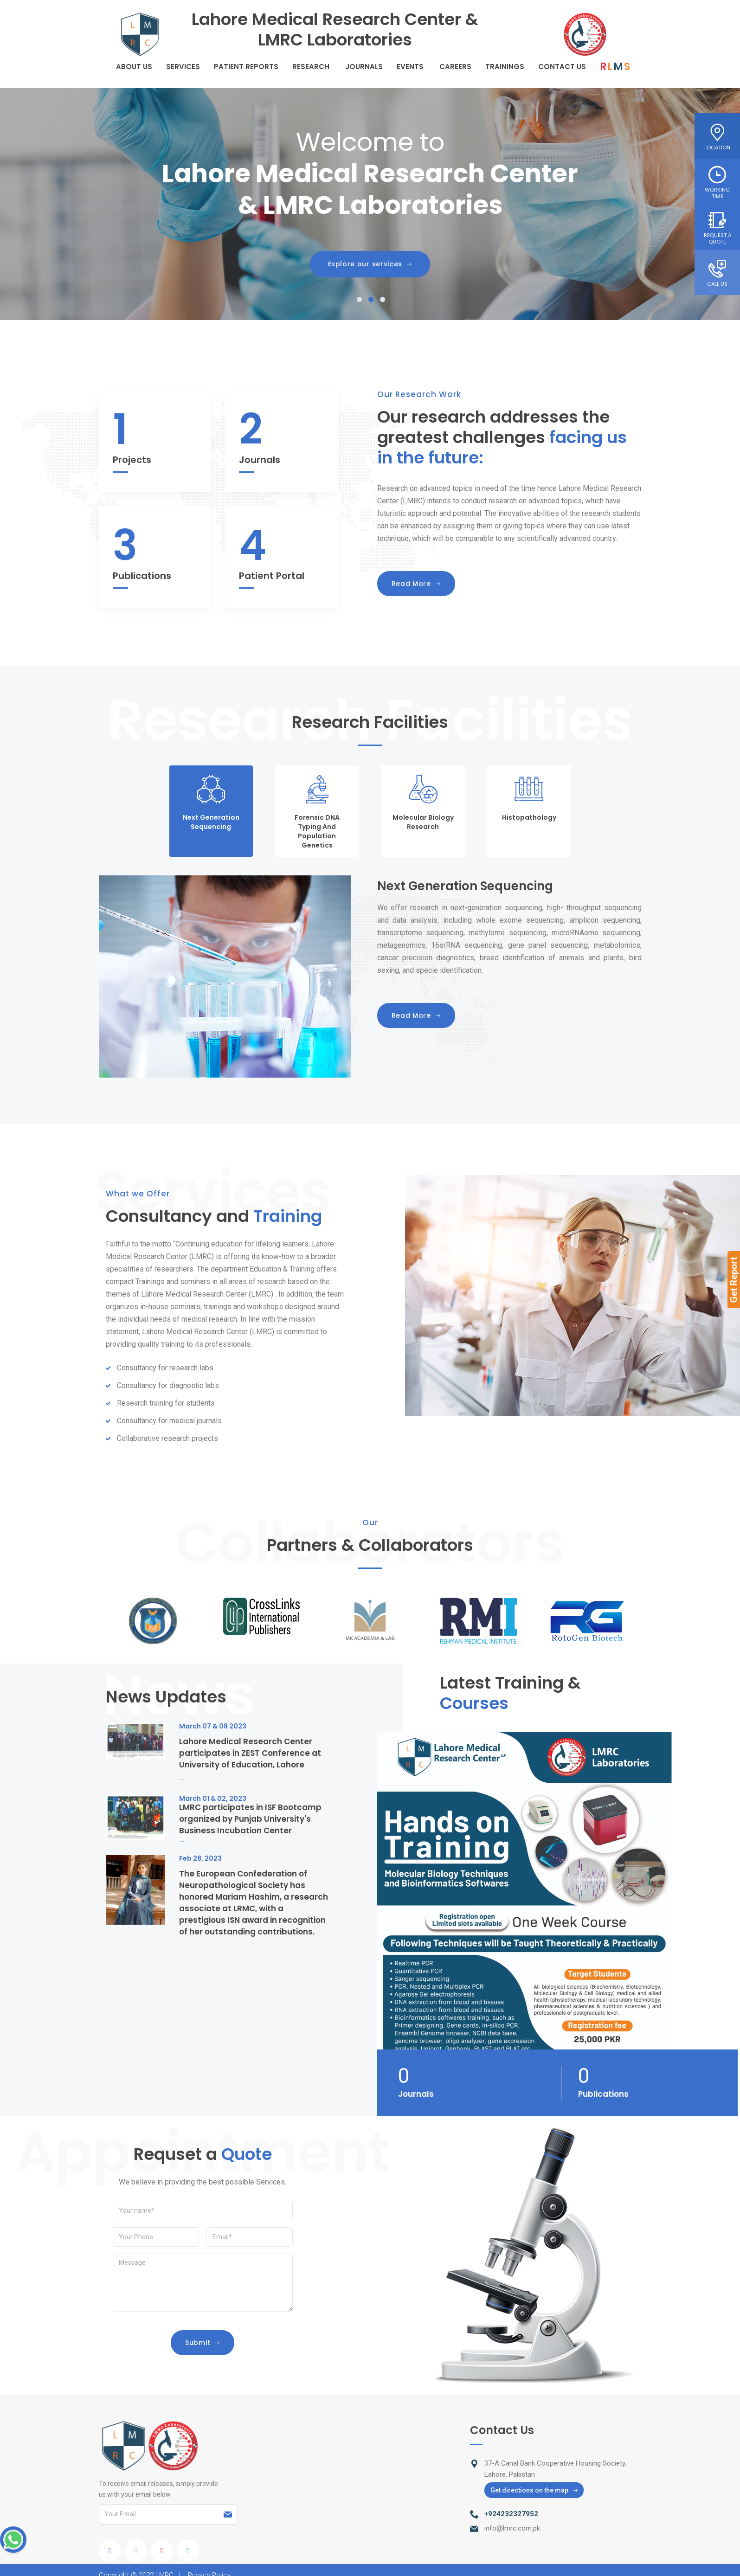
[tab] (211, 811)
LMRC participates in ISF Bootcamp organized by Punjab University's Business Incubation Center (250, 1819)
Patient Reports (246, 66)
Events (410, 66)
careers (455, 66)
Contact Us (562, 66)
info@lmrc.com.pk (512, 2528)
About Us (134, 66)
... (181, 1777)
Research (310, 66)
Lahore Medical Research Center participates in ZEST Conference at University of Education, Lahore (250, 1753)
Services (183, 66)
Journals (364, 66)
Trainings (504, 66)
